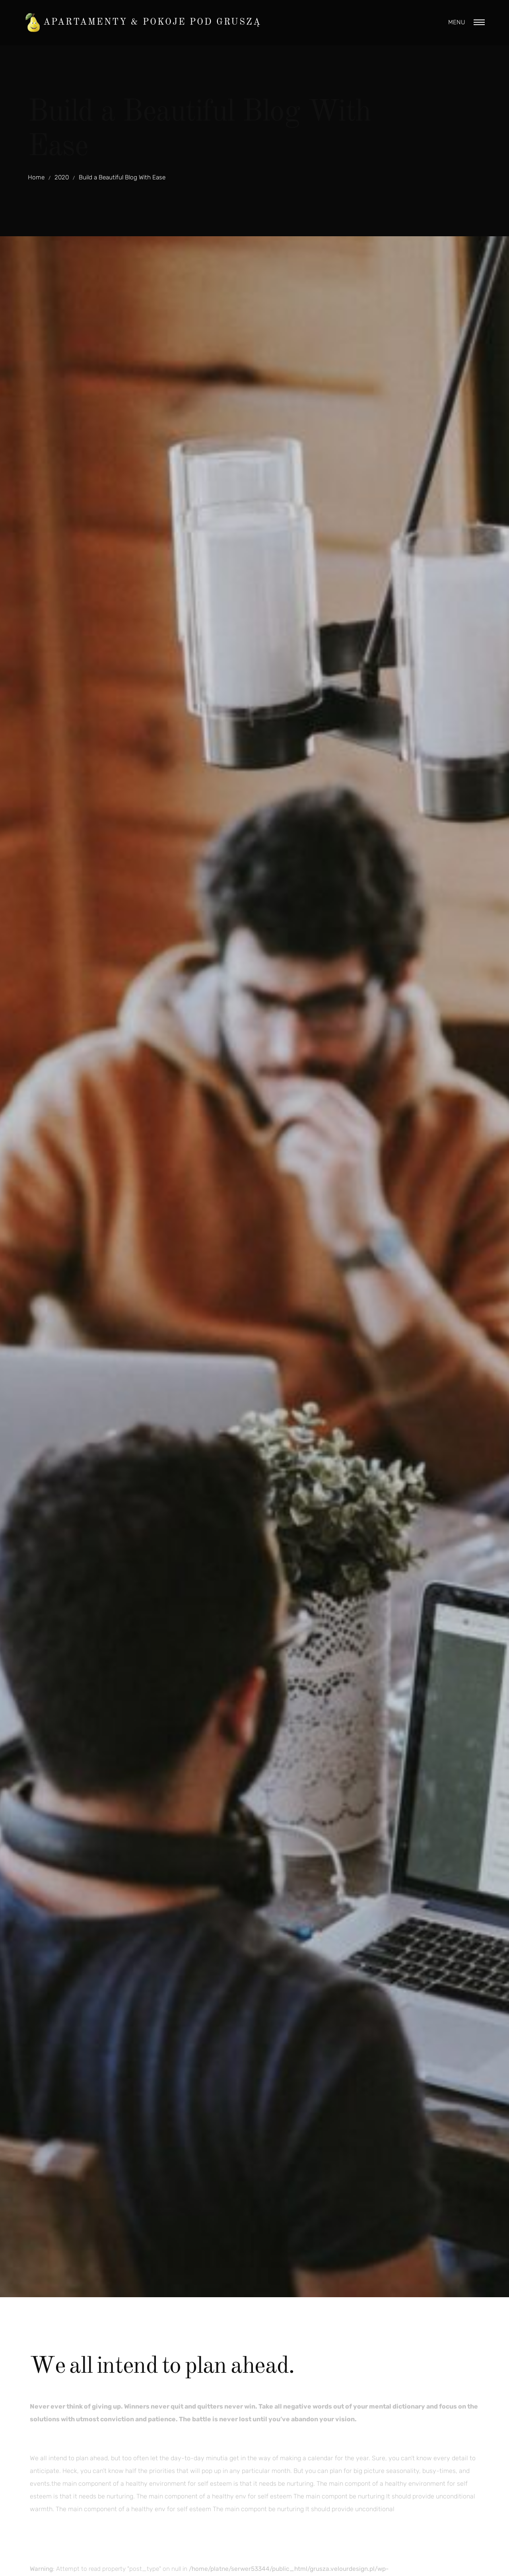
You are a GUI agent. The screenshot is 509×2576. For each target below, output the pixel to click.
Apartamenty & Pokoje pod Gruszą (152, 22)
